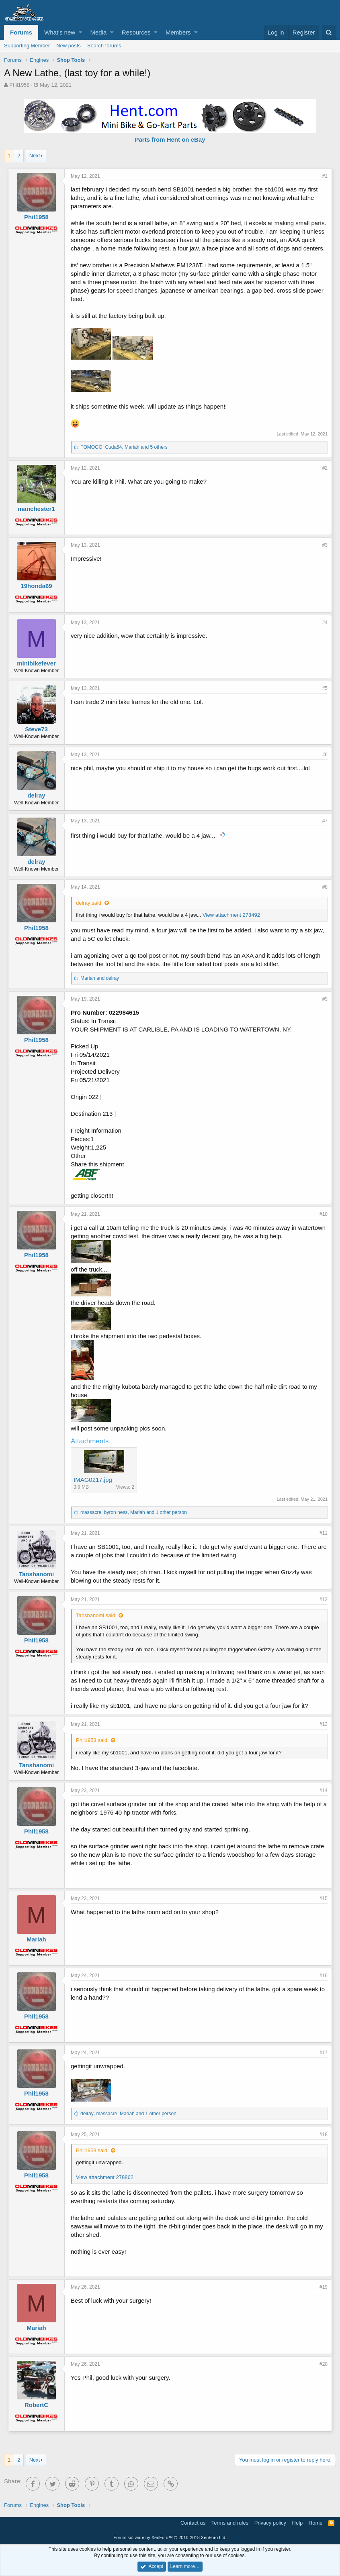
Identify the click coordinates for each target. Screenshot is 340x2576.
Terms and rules (229, 2523)
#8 (325, 887)
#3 (325, 545)
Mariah (36, 1939)
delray (36, 795)
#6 (325, 754)
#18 (324, 2134)
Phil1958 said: (92, 1740)
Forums (21, 32)
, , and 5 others (124, 447)
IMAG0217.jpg (93, 1479)
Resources (136, 32)
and (99, 978)
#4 (325, 622)
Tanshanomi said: (96, 1615)
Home (316, 2523)
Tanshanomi (36, 1574)
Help (297, 2523)
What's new (59, 32)
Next (34, 156)
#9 (325, 999)
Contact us (192, 2523)
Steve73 (36, 729)
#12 (324, 1599)
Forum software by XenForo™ (170, 2537)
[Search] (329, 32)
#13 (324, 1724)
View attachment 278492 (231, 915)
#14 (324, 1790)
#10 (324, 1214)
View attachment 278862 (104, 2177)
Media (98, 32)
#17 (324, 2052)
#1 (325, 176)
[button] (80, 32)
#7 (325, 821)
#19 (324, 2287)
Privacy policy (270, 2523)
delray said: (89, 903)
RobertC (36, 2404)
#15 (324, 1898)
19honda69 (36, 585)
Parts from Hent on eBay (170, 139)
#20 (324, 2364)
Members (178, 32)
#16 (324, 1975)
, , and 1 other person (133, 1512)
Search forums (104, 46)
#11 (324, 1533)
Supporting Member (27, 46)
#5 (325, 688)
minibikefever (36, 663)
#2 (325, 468)
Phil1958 (19, 85)
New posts (68, 46)
